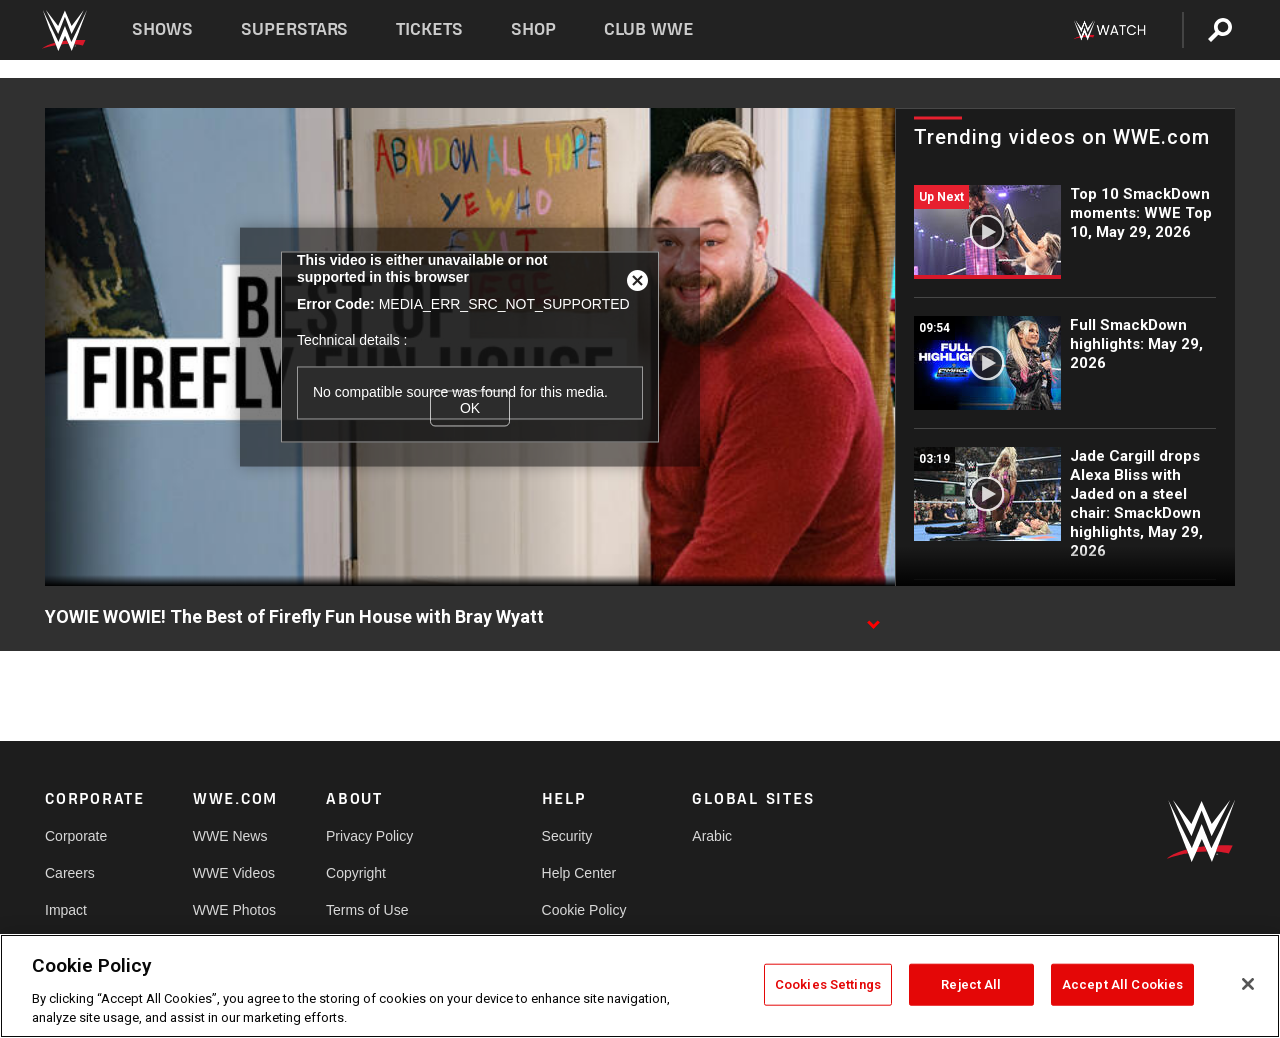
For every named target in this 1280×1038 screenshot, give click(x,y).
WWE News (230, 836)
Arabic (712, 836)
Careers (70, 873)
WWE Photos (234, 910)
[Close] (1248, 984)
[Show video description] (873, 618)
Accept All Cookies (1122, 984)
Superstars (295, 29)
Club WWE (649, 29)
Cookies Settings (828, 984)
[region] (640, 986)
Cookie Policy (584, 910)
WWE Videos (234, 873)
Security (567, 836)
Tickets (429, 29)
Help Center (579, 873)
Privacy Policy (369, 836)
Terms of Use (367, 910)
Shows (162, 29)
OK (470, 408)
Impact (66, 910)
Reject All (971, 984)
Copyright (356, 873)
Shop (533, 29)
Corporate (76, 836)
